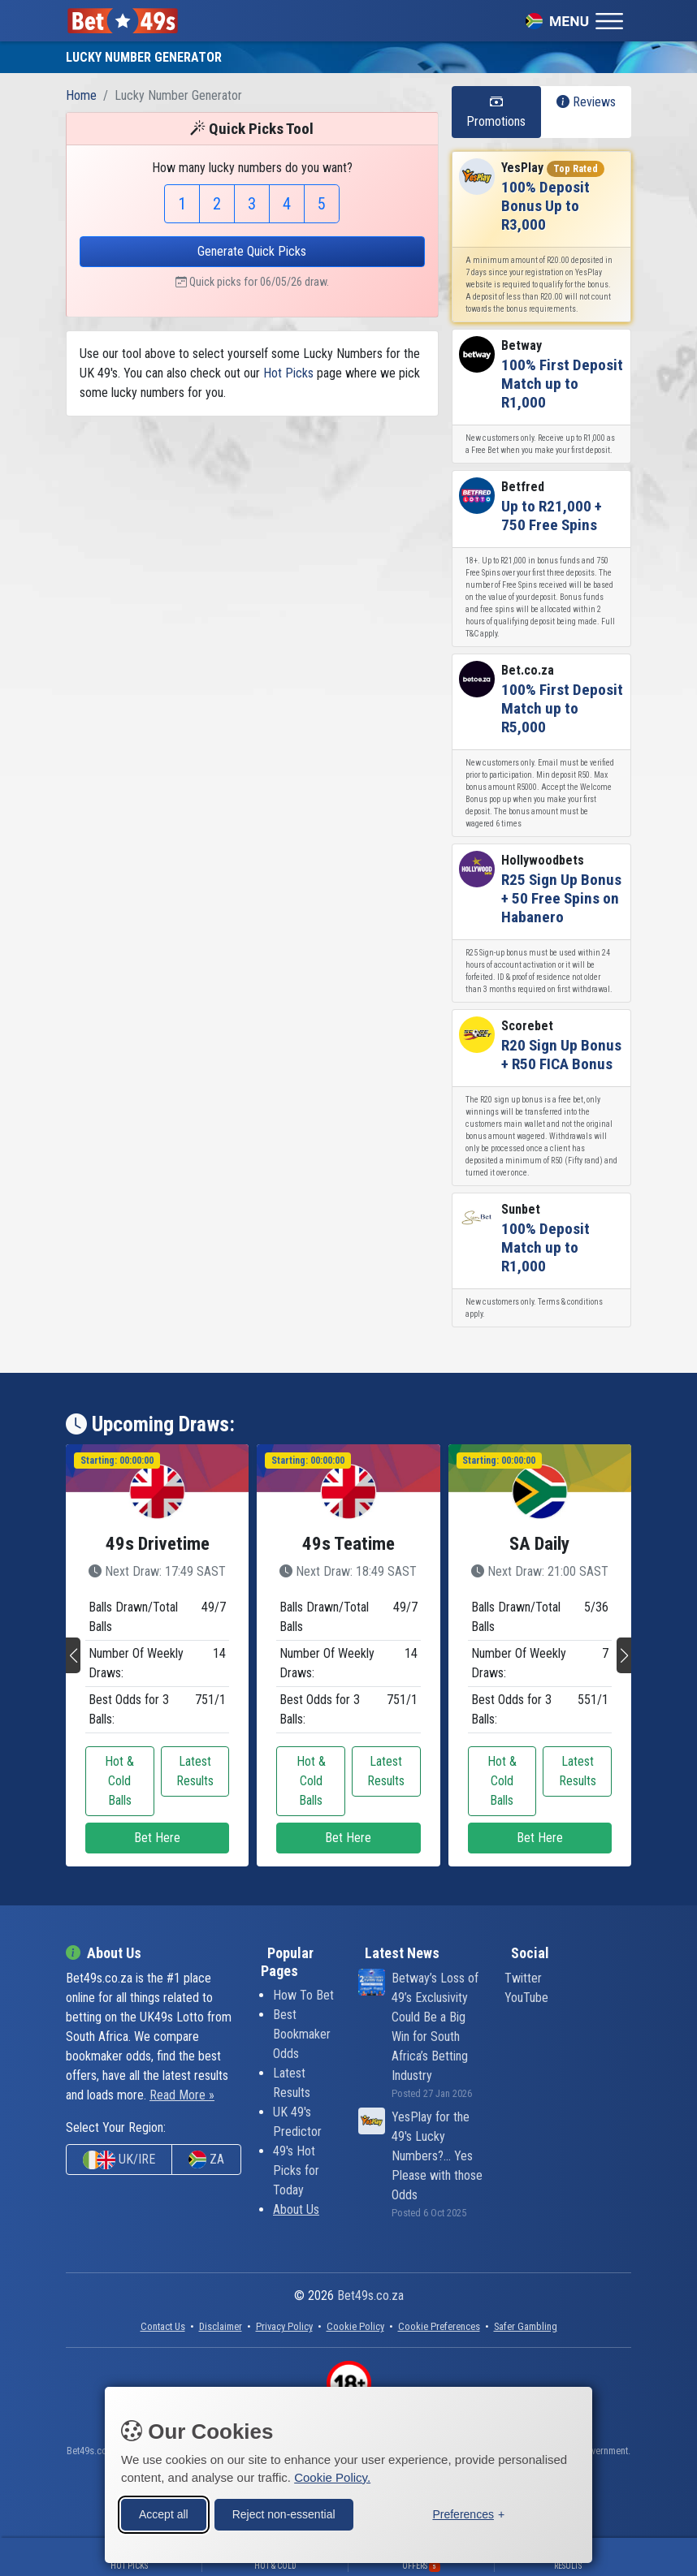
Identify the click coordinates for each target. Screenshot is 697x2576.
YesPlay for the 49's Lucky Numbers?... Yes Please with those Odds (437, 2156)
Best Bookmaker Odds (302, 2034)
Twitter (523, 1978)
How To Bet (303, 1995)
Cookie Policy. (332, 2476)
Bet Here (157, 1837)
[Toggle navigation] (574, 20)
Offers (421, 2565)
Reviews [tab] (586, 102)
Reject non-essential (284, 2513)
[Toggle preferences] (468, 2513)
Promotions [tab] (496, 111)
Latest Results (195, 1771)
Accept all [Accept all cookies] (163, 2513)
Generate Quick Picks (251, 251)
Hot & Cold (275, 2565)
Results (568, 2565)
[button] (73, 1655)
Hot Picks (288, 373)
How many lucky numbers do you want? (252, 167)
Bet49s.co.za (370, 2295)
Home (81, 95)
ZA (206, 2159)
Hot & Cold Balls (119, 1781)
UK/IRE (119, 2160)
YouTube (526, 1997)
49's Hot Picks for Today (296, 2170)
